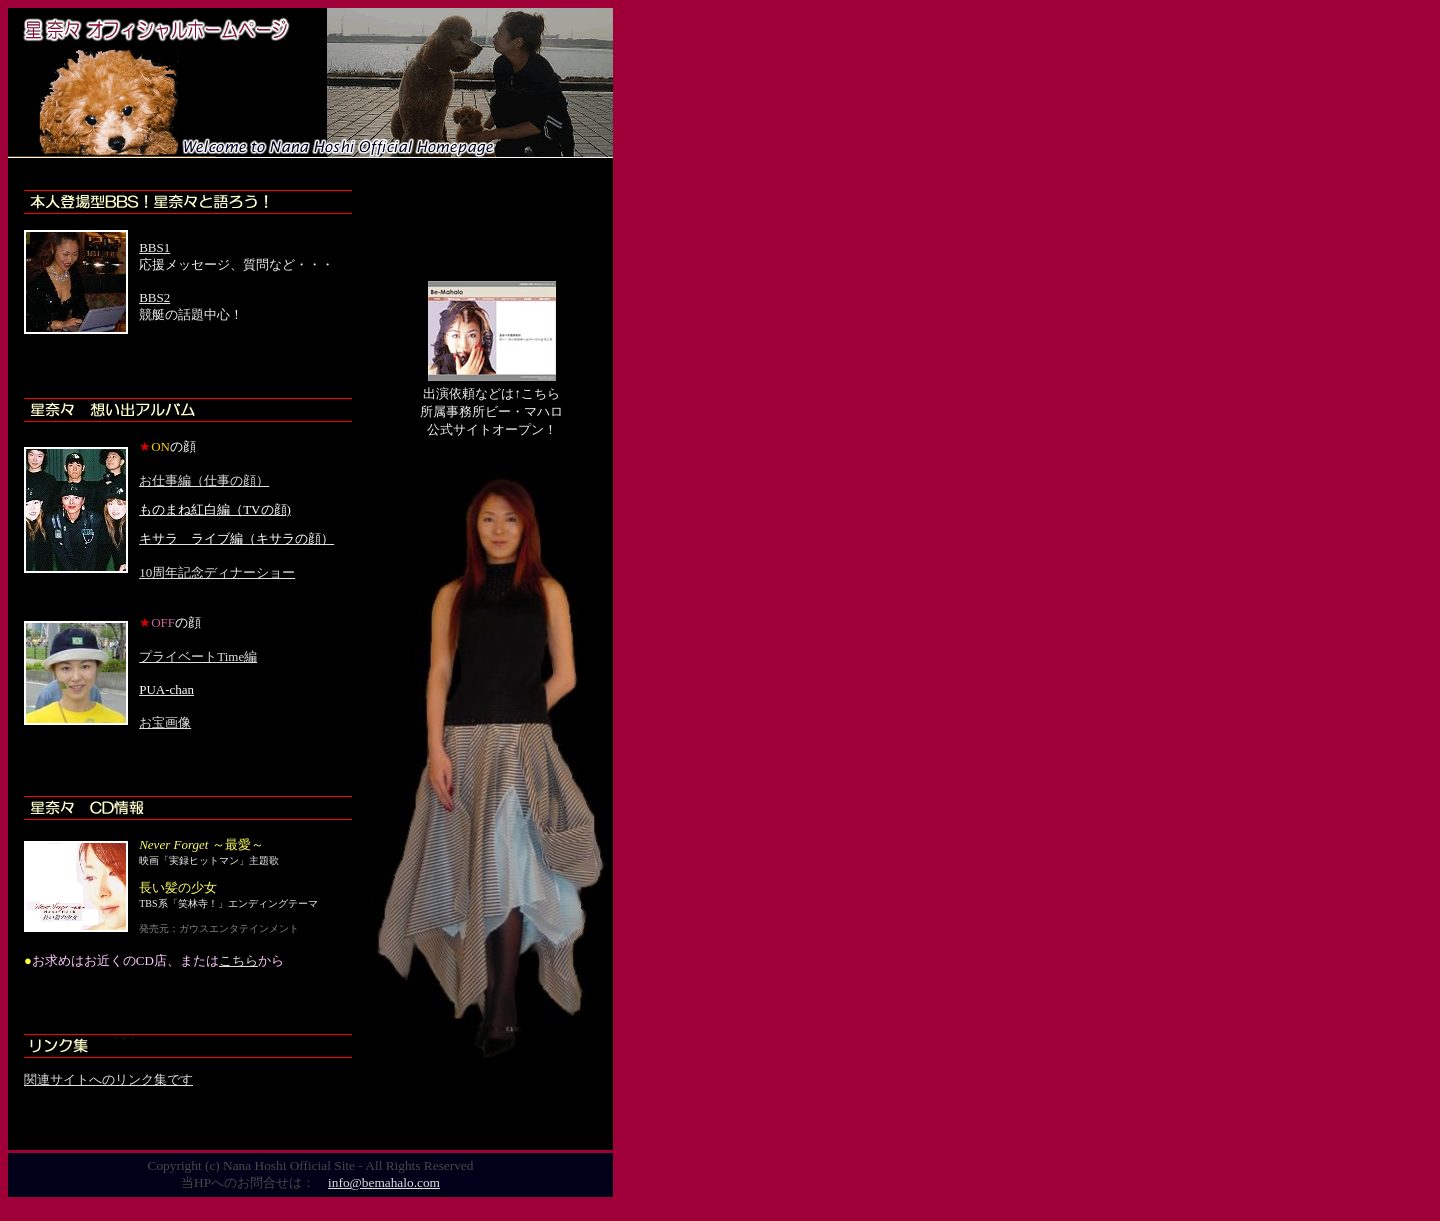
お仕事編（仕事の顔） (204, 480)
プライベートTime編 (198, 656)
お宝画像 (165, 722)
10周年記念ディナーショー (217, 572)
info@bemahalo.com (384, 1182)
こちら (238, 960)
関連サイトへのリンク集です (108, 1079)
